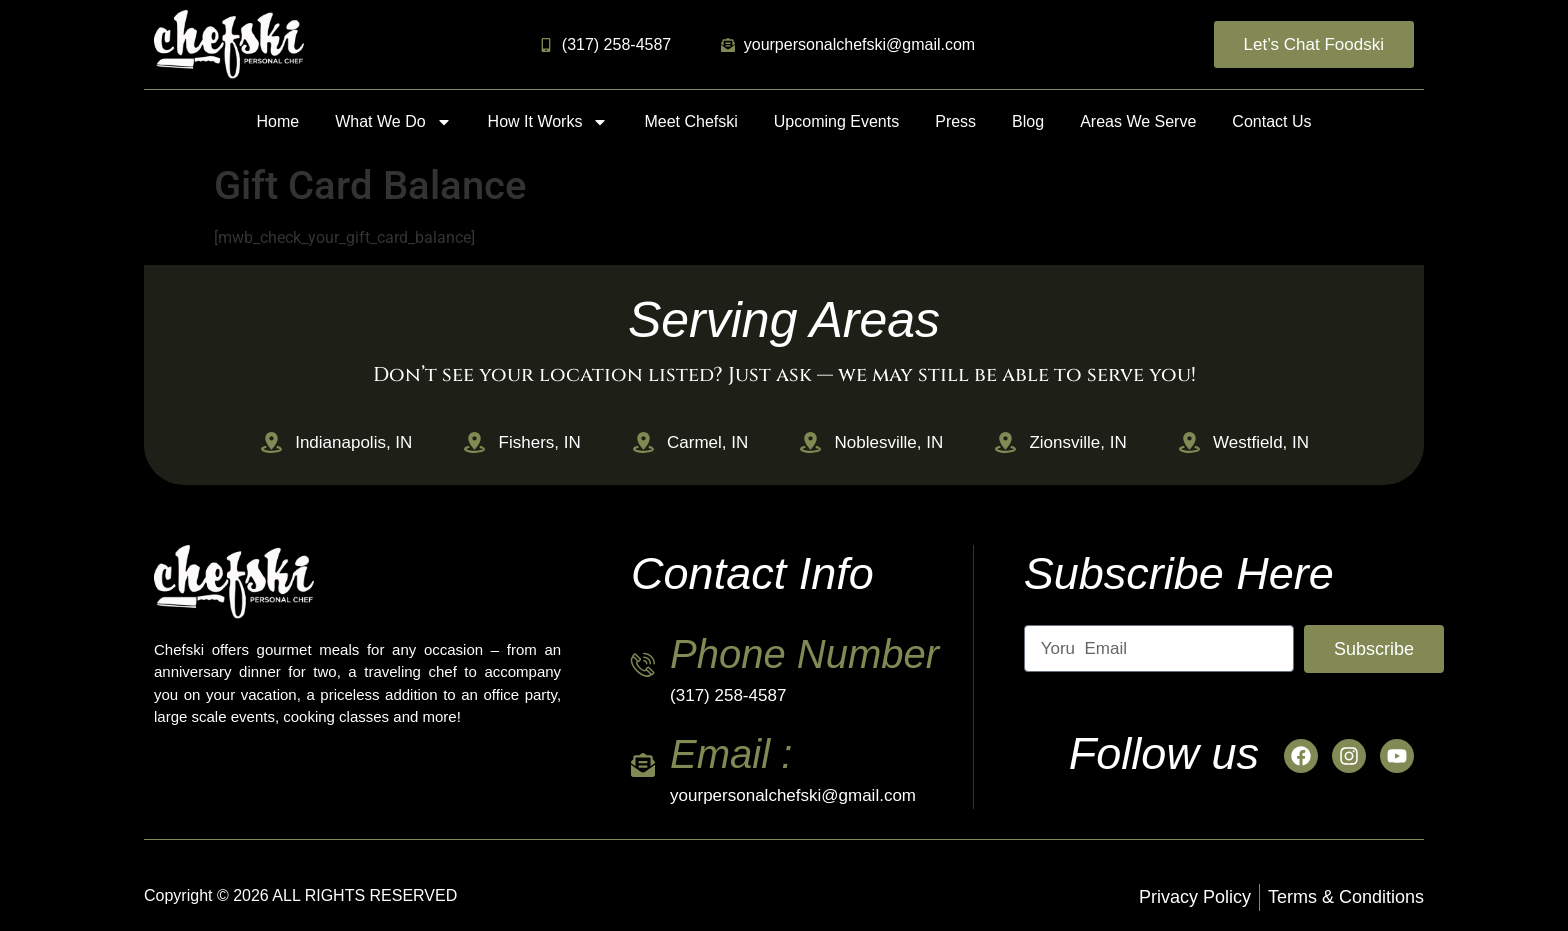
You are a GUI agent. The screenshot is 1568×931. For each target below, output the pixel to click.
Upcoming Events (836, 121)
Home (278, 121)
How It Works (548, 122)
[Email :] (643, 765)
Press (955, 121)
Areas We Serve (1138, 121)
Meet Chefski (690, 121)
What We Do (393, 122)
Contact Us (1271, 121)
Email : (731, 754)
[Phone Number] (643, 665)
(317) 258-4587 (728, 695)
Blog (1028, 121)
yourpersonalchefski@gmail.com (793, 795)
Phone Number (804, 654)
